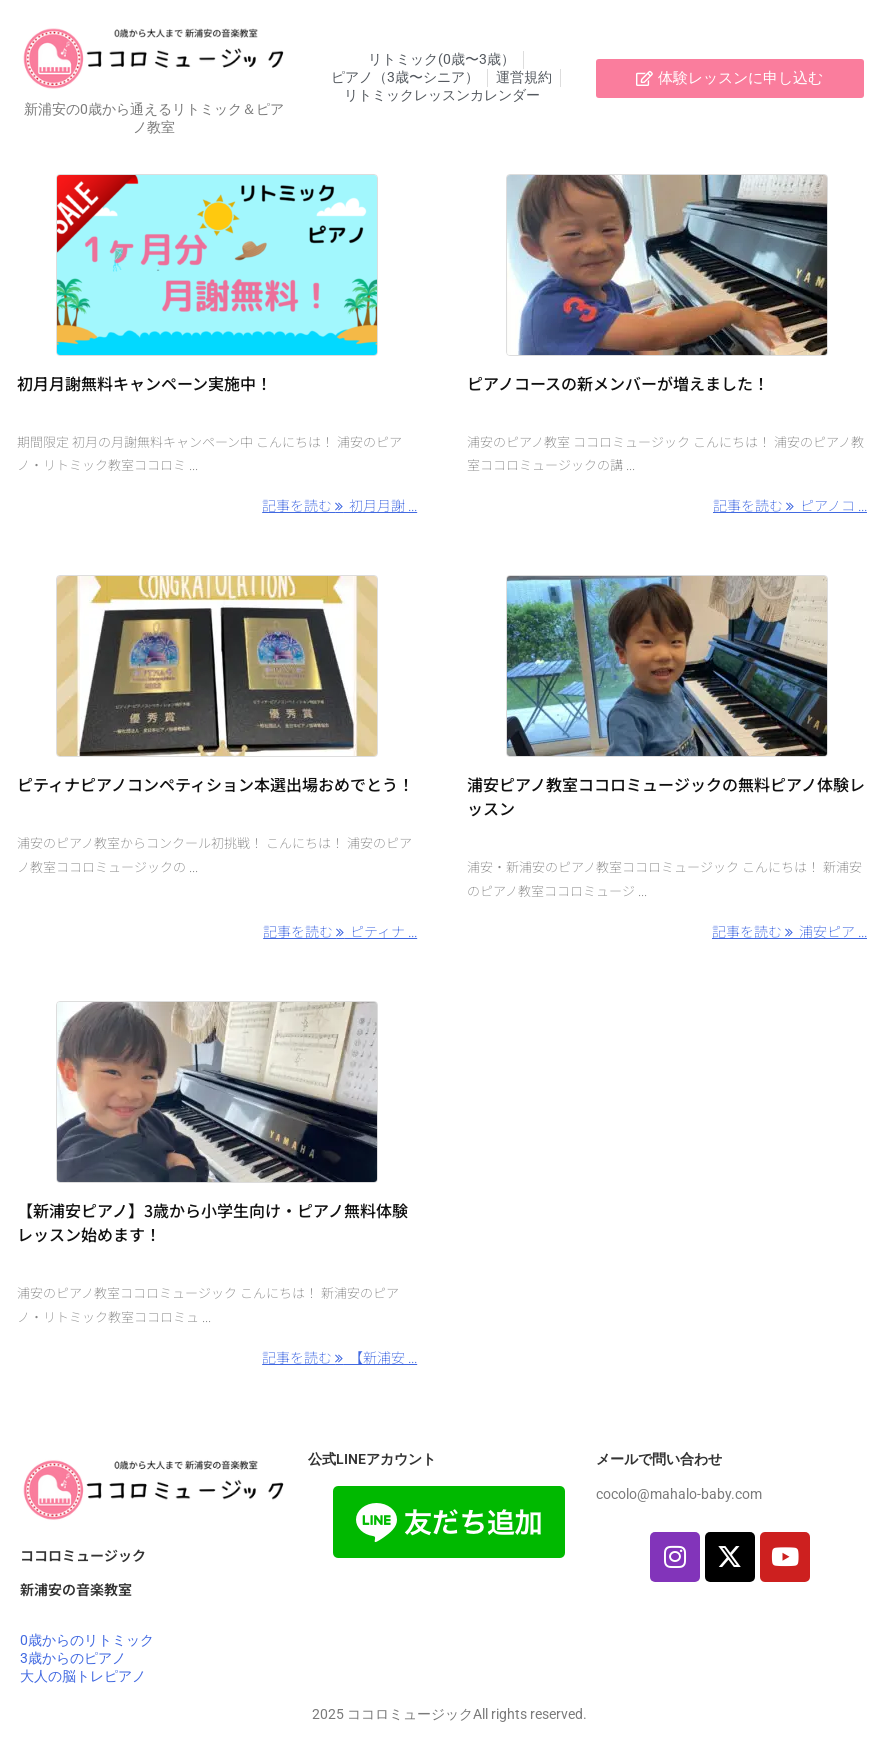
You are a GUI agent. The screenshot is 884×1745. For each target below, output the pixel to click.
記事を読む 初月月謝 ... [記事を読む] (339, 505)
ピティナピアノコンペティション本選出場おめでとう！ (215, 784)
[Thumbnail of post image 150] (217, 265)
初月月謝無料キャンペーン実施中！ (144, 383)
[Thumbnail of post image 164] (667, 666)
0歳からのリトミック (87, 1640)
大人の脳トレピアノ (83, 1676)
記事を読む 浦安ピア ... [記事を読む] (789, 931)
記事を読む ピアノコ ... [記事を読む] (790, 505)
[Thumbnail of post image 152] (217, 666)
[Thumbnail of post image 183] (217, 1092)
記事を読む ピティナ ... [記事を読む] (340, 931)
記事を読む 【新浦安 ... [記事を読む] (339, 1357)
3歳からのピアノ (73, 1658)
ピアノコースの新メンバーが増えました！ (618, 383)
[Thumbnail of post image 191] (667, 265)
